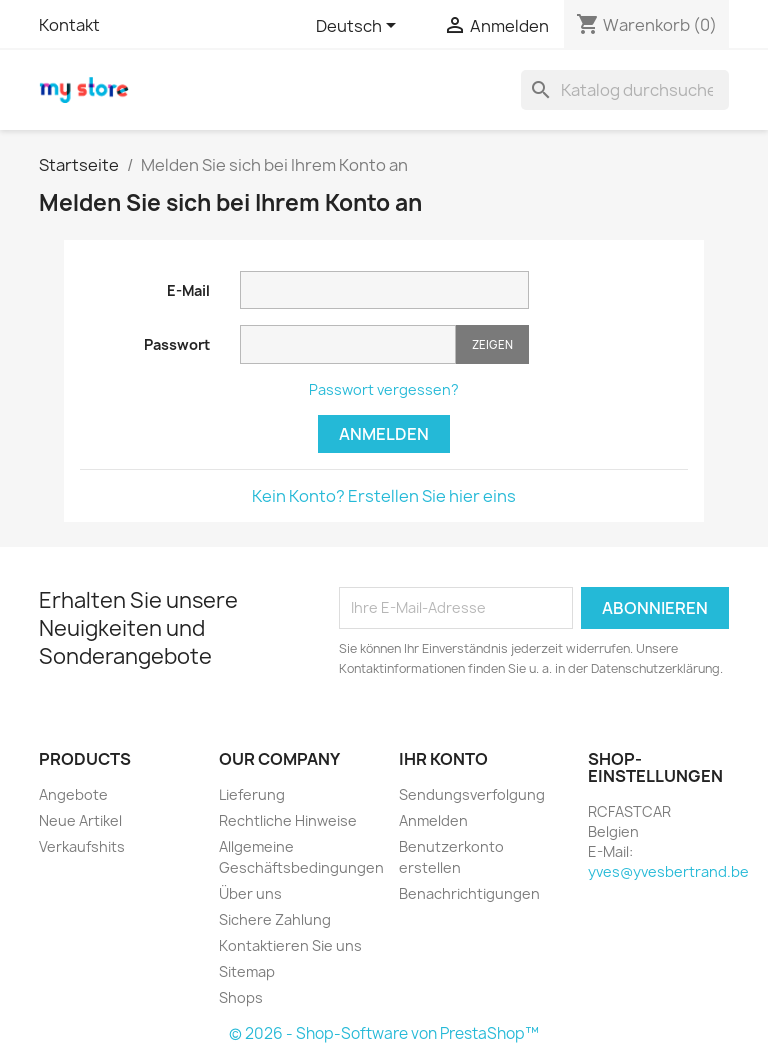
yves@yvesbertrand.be (668, 871)
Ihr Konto (443, 759)
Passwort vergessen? (384, 389)
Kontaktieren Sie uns (290, 945)
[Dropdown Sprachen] (359, 27)
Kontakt (69, 25)
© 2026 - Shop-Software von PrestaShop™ (384, 1033)
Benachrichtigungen (469, 893)
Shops (241, 997)
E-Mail (188, 290)
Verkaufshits (82, 846)
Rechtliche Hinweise (288, 820)
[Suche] (625, 90)
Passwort (177, 344)
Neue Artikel (80, 820)
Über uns (250, 893)
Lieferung (252, 794)
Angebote (73, 794)
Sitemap (247, 971)
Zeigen (492, 344)
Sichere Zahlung (275, 919)
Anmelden (384, 434)
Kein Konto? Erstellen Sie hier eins (384, 496)
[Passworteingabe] (348, 344)
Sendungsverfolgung (472, 794)
